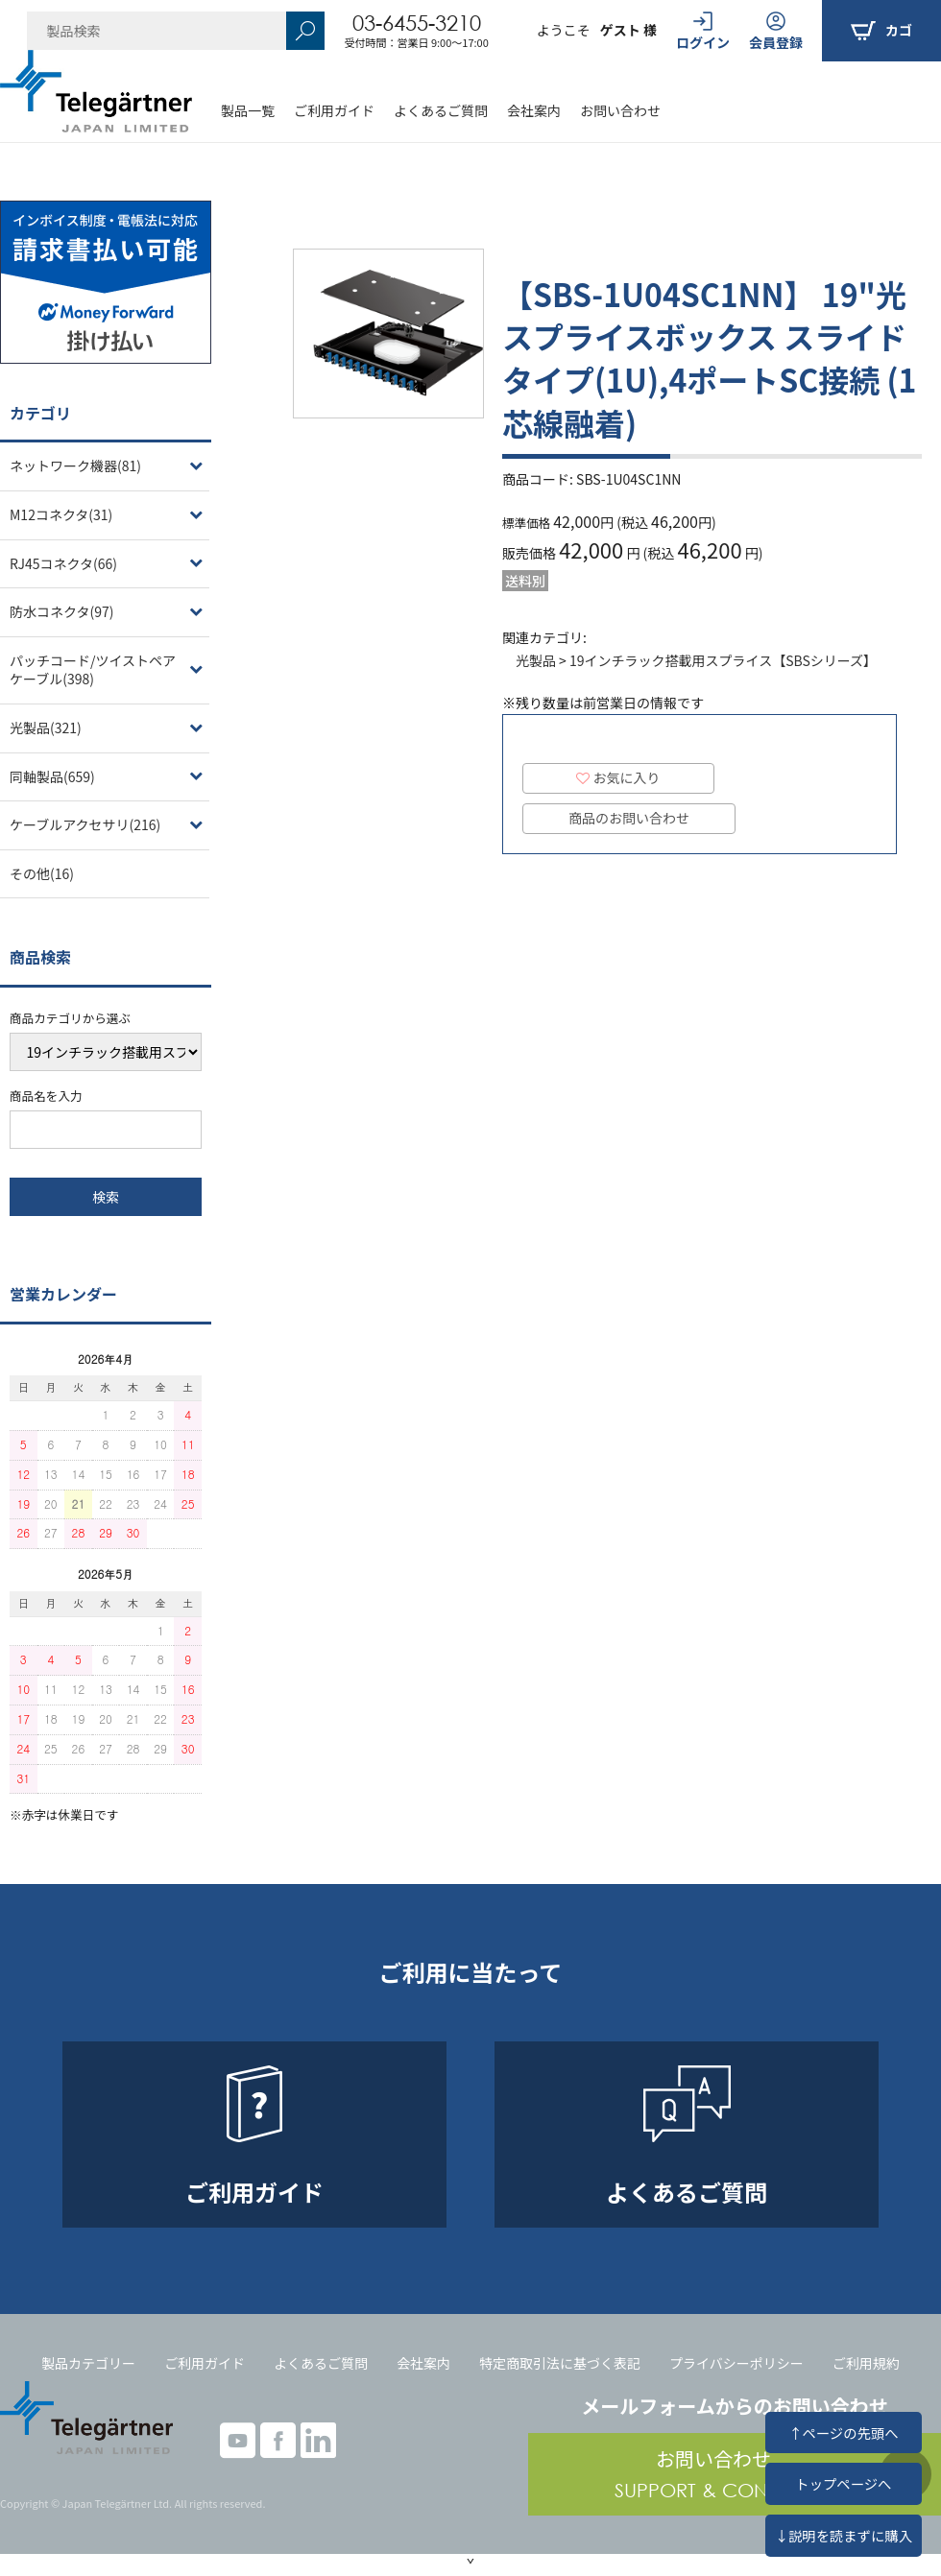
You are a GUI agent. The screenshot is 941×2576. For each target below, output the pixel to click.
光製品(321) (46, 727)
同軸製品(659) (52, 776)
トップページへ (843, 2483)
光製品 (536, 660)
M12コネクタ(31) (61, 514)
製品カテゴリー (88, 2363)
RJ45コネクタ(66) (63, 563)
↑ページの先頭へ (843, 2432)
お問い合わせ (620, 110)
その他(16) (42, 873)
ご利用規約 (866, 2363)
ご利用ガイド (334, 110)
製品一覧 (248, 110)
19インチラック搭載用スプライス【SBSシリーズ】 (723, 660)
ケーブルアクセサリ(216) (85, 824)
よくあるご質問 (441, 110)
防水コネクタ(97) (61, 611)
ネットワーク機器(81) (75, 465)
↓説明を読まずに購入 (843, 2535)
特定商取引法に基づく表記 (559, 2363)
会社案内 (534, 110)
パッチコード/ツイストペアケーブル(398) (93, 670)
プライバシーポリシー (736, 2363)
